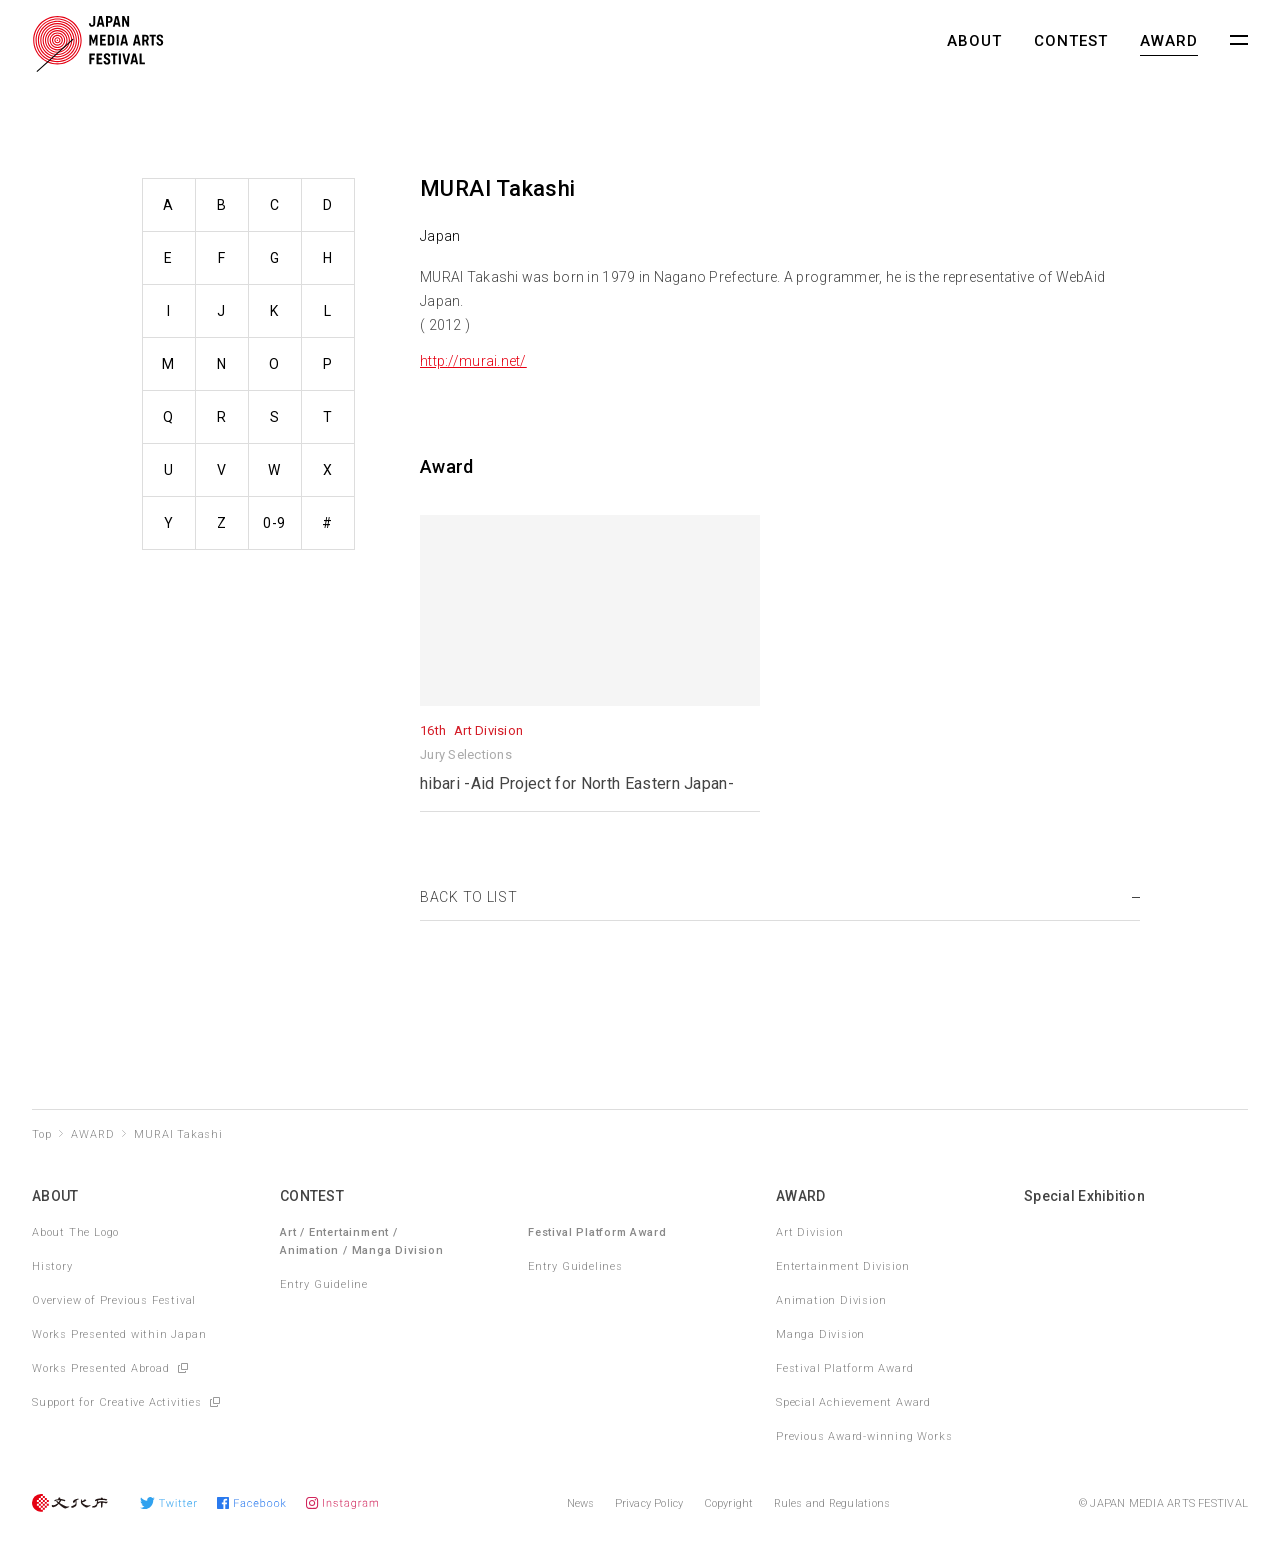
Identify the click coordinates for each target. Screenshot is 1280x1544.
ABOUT (974, 41)
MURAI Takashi (178, 1134)
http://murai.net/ (473, 361)
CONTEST (1071, 41)
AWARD (1169, 41)
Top (41, 1134)
